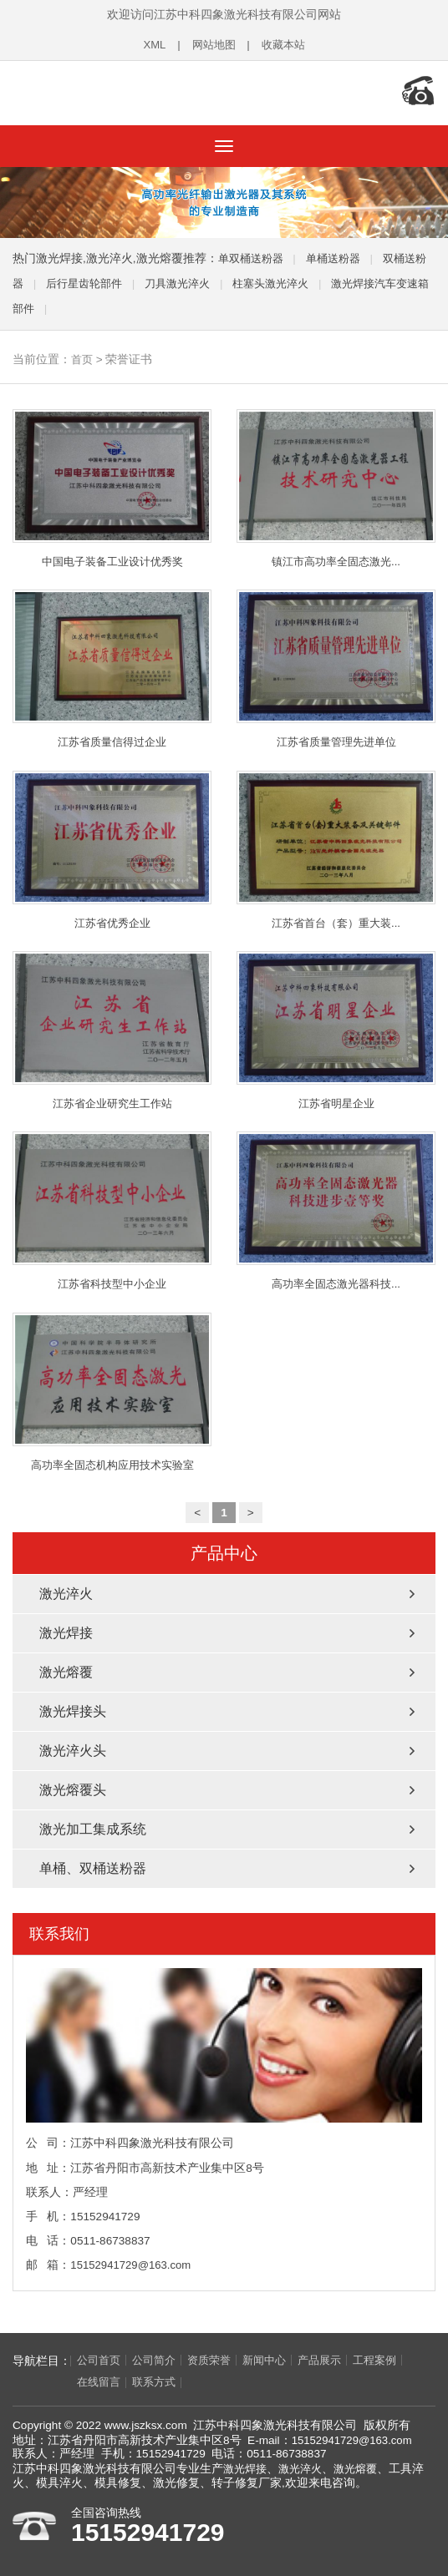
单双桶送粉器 (253, 252)
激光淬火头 (72, 1750)
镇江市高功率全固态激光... (336, 483)
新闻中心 (275, 2359)
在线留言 (41, 2382)
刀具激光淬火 (198, 277)
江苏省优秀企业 (112, 846)
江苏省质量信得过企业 (112, 665)
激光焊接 (66, 1632)
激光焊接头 (72, 1710)
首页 (82, 353)
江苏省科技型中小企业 (112, 1208)
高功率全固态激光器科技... (336, 1208)
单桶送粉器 (340, 252)
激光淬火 (66, 1593)
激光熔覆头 (72, 1789)
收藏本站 (285, 44)
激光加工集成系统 (92, 1828)
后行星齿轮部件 (99, 277)
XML (151, 44)
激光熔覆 (66, 1671)
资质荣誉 (217, 2359)
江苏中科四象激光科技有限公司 (121, 90)
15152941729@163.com (132, 2264)
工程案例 (392, 2359)
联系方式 (100, 2382)
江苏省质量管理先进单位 (336, 665)
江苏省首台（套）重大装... (336, 846)
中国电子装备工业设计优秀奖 (112, 483)
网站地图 (212, 44)
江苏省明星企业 (336, 1027)
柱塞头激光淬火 (297, 277)
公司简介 (158, 2359)
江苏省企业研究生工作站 (112, 1027)
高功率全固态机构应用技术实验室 (112, 1390)
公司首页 (100, 2359)
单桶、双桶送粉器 (92, 1867)
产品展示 (334, 2359)
